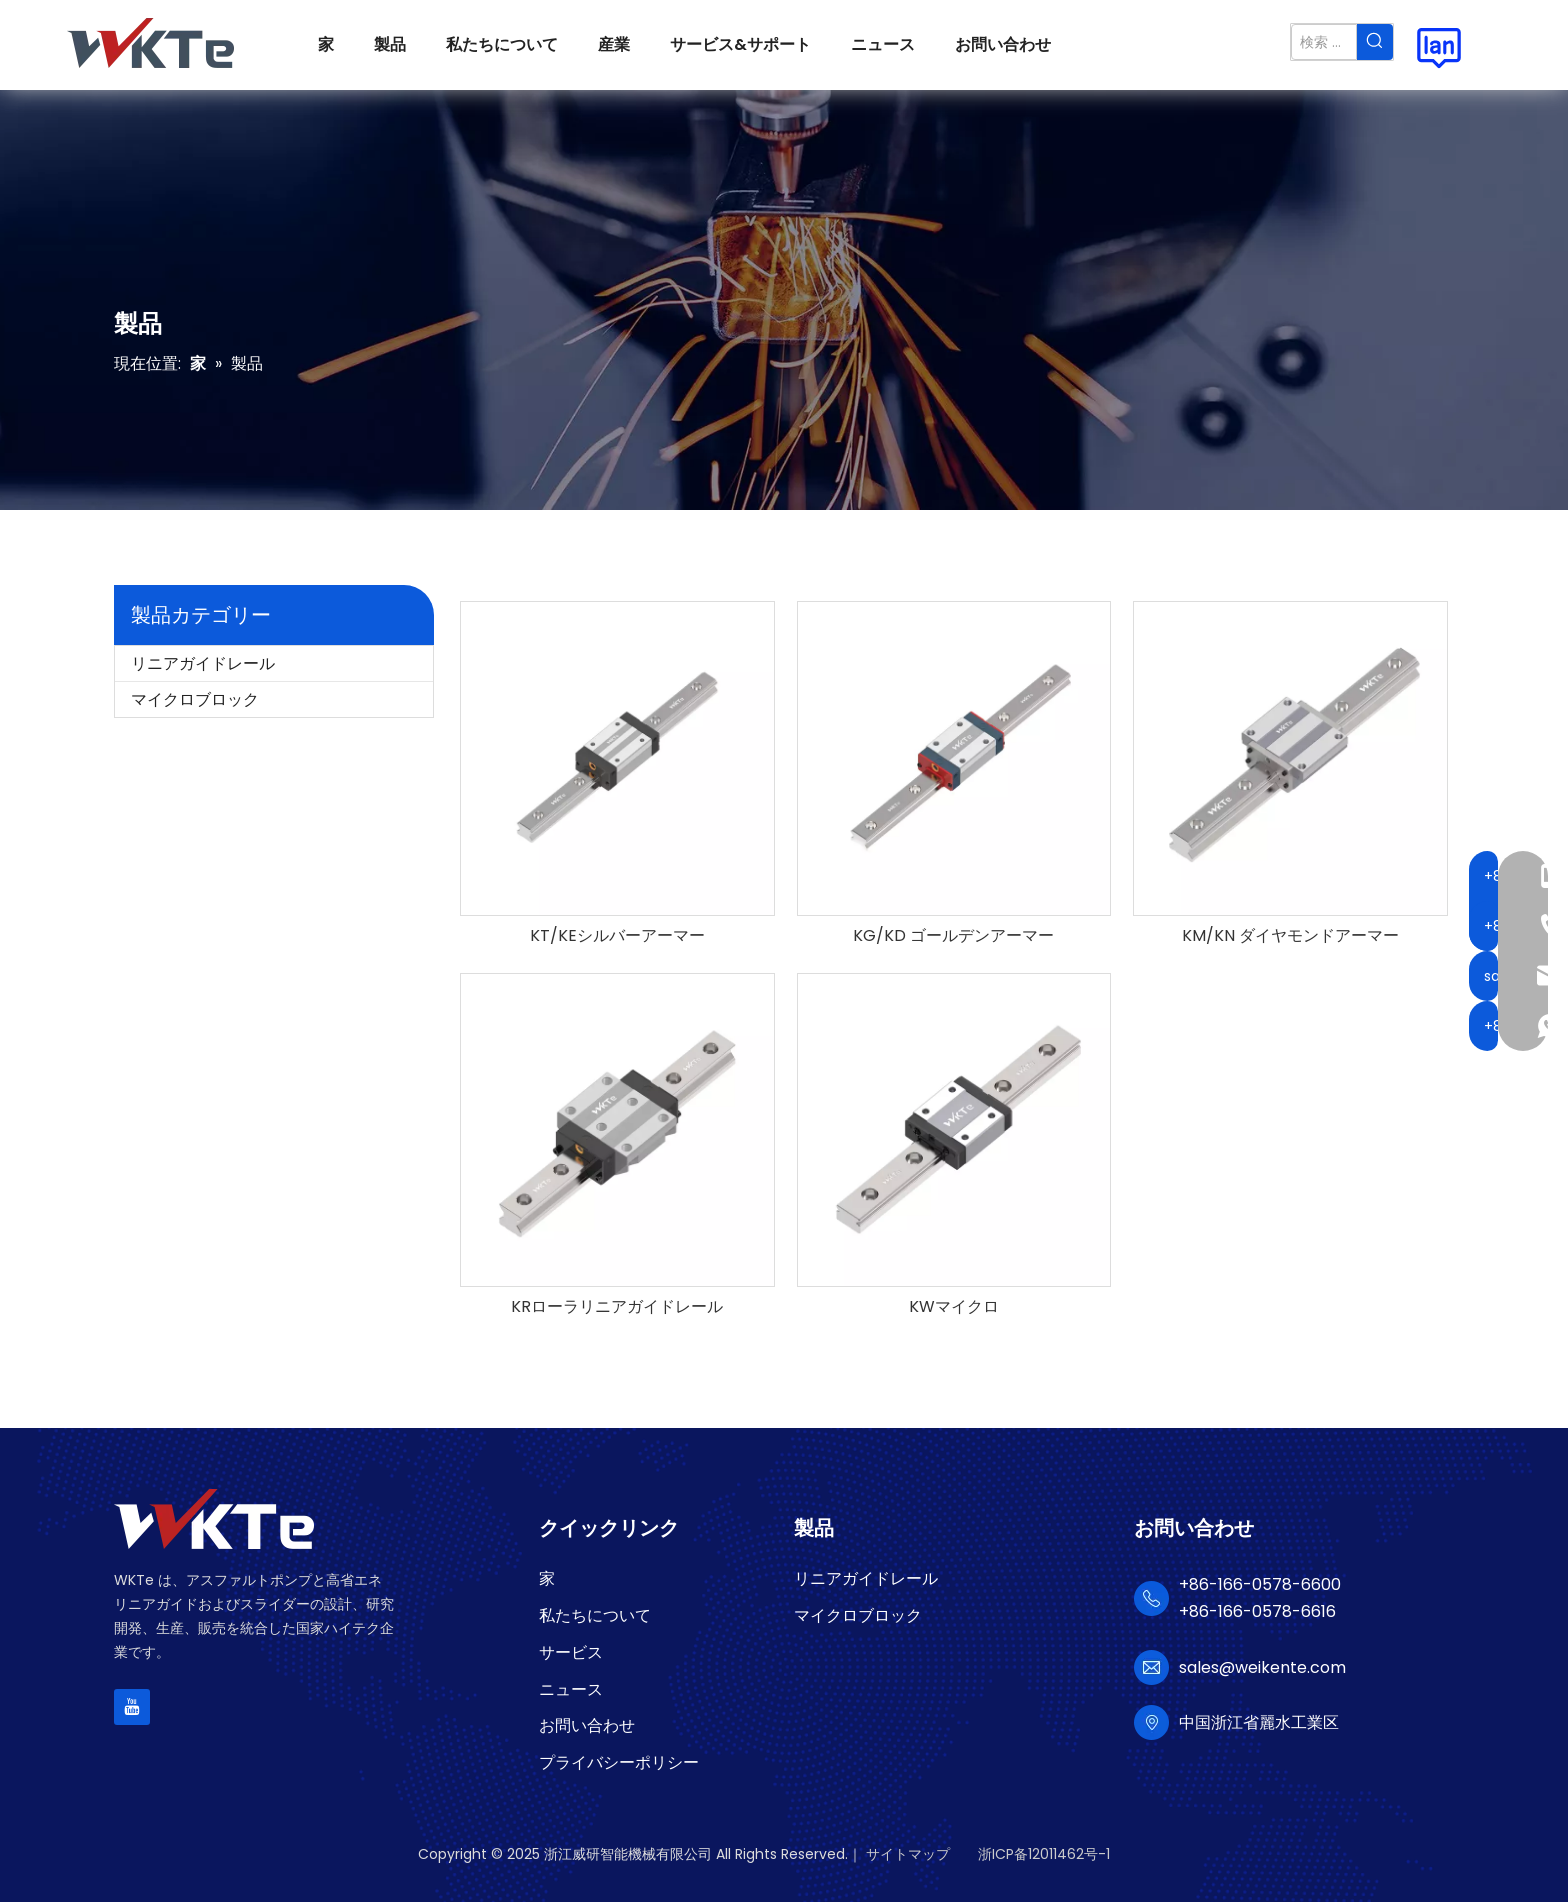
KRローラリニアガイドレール (617, 1307)
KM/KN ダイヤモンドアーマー (1290, 936)
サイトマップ (908, 1854)
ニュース (571, 1689)
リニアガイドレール (203, 663)
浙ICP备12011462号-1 (1044, 1854)
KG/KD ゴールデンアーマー (953, 936)
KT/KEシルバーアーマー (617, 936)
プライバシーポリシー (619, 1762)
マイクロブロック (195, 699)
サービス (571, 1652)
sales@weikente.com (1262, 1667)
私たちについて (595, 1615)
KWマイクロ (954, 1307)
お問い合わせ (587, 1725)
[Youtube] (132, 1707)
